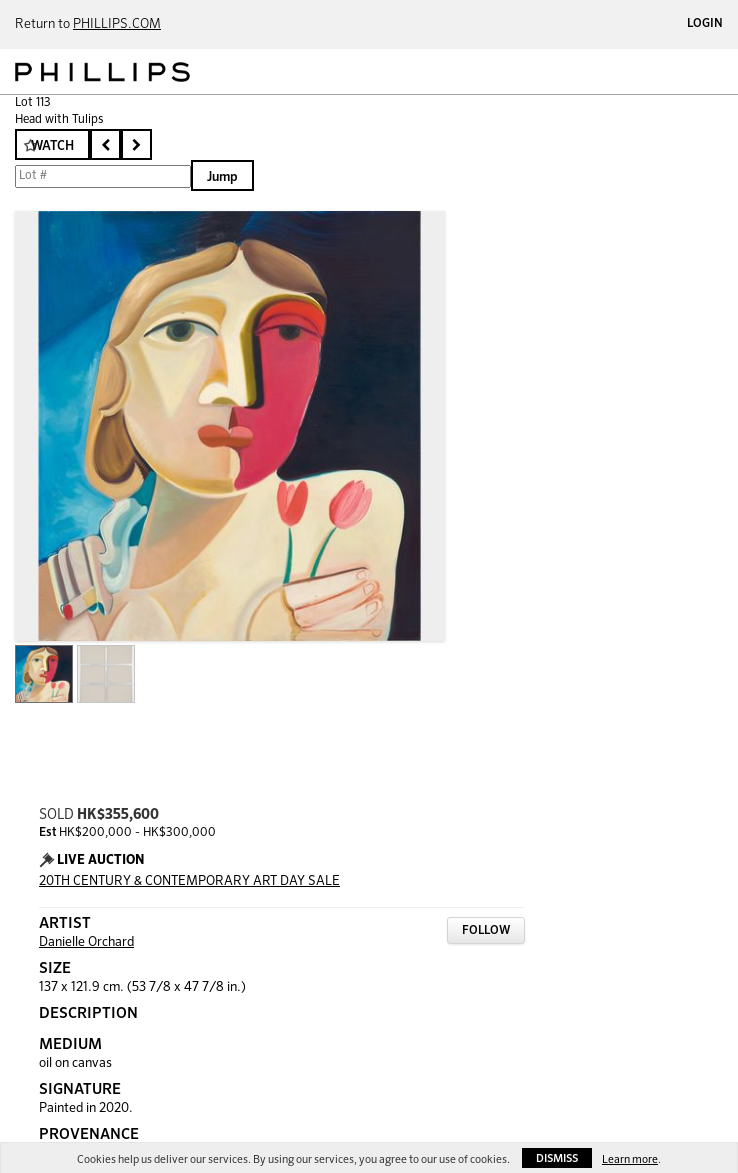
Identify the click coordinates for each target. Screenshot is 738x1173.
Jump (222, 177)
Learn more (630, 1159)
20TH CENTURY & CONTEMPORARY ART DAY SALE (189, 881)
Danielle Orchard (86, 942)
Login (705, 24)
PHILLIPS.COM (117, 24)
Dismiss (557, 1158)
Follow (486, 931)
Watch (52, 146)
